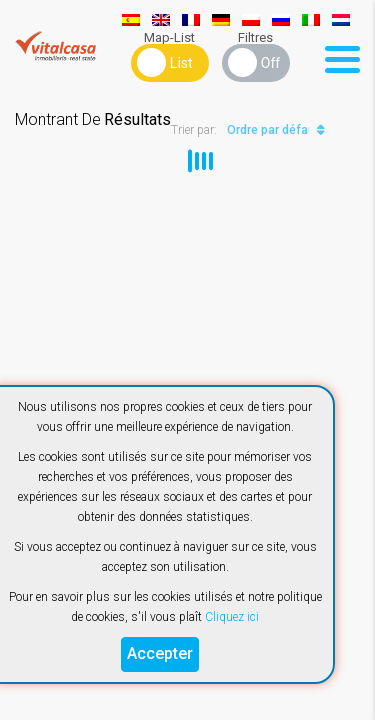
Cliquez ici (232, 617)
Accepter (160, 653)
